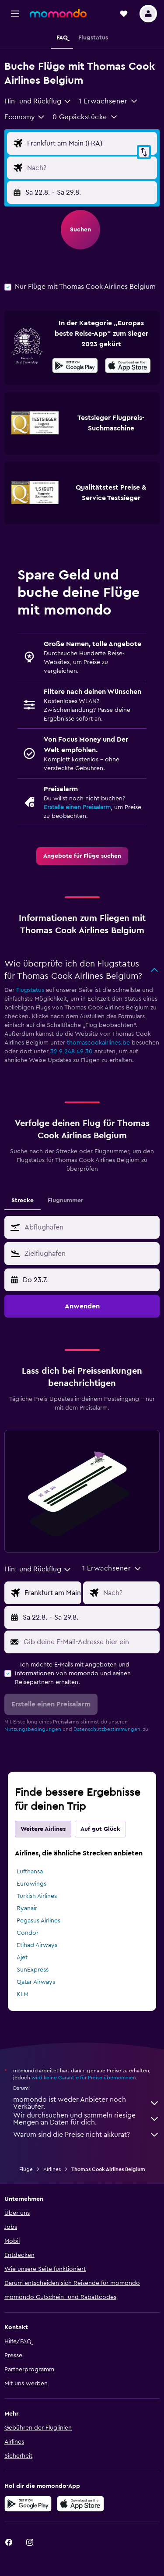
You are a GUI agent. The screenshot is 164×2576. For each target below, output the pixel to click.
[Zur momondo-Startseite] (58, 13)
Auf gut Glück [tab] (100, 1829)
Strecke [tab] (22, 1200)
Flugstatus (30, 990)
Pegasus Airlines (38, 1921)
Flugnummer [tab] (65, 1200)
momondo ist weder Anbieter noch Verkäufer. (86, 2103)
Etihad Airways (37, 1945)
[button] (14, 13)
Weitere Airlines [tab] (43, 1829)
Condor (27, 1933)
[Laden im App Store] (128, 366)
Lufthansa (30, 1872)
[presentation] (128, 365)
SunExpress (33, 1970)
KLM (22, 1994)
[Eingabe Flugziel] (90, 168)
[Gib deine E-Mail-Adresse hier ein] (89, 1642)
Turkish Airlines (37, 1896)
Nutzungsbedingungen (32, 1729)
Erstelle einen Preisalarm (77, 807)
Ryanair (27, 1908)
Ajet (22, 1957)
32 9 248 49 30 (71, 1051)
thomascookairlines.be (98, 1043)
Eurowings (31, 1884)
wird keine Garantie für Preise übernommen (83, 2077)
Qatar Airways (36, 1982)
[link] (82, 856)
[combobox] (38, 101)
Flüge (26, 2169)
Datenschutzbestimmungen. (107, 1729)
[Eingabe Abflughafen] (90, 143)
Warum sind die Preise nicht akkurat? (86, 2134)
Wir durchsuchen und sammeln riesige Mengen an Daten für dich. (86, 2119)
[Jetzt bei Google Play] (75, 366)
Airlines (52, 2169)
